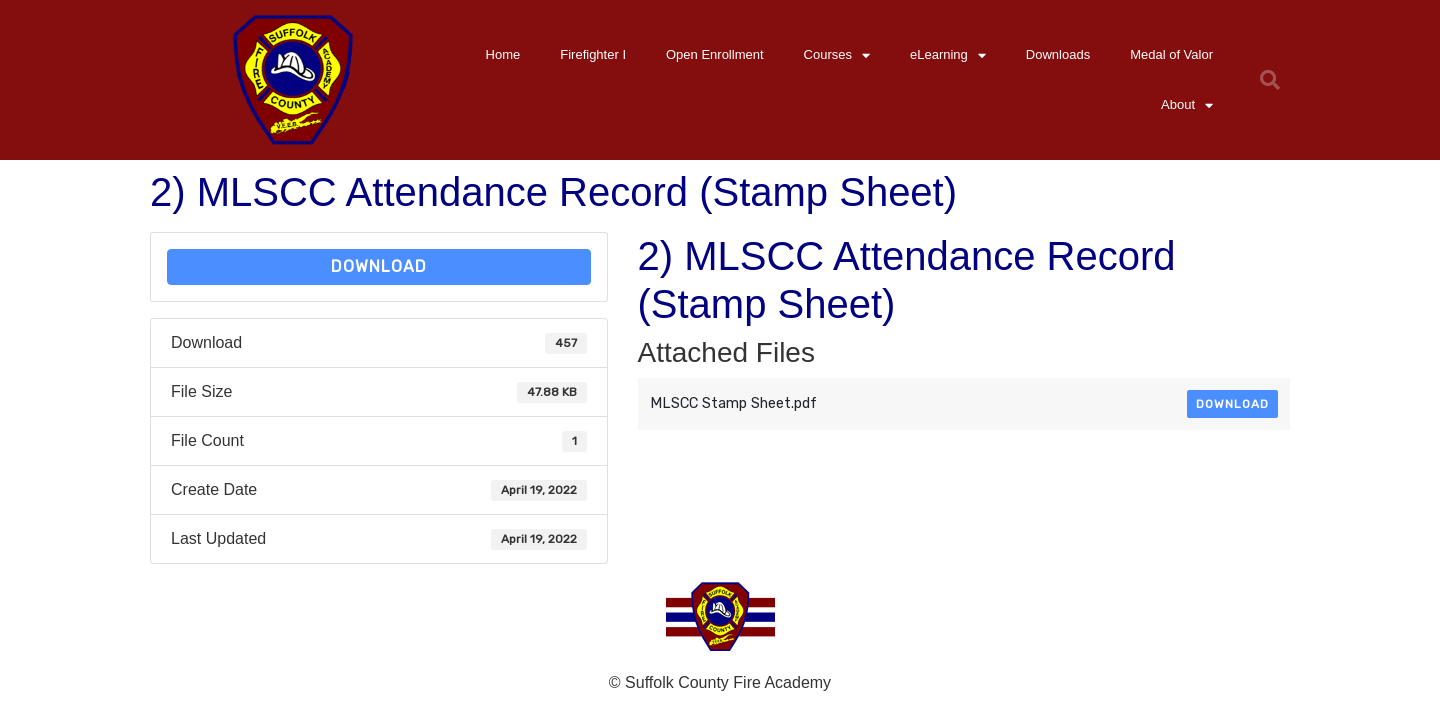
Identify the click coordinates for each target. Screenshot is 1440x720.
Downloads (1058, 54)
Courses (837, 55)
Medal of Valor (1171, 54)
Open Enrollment (715, 54)
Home (503, 54)
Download (379, 266)
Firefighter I (593, 54)
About (1187, 105)
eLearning (948, 55)
